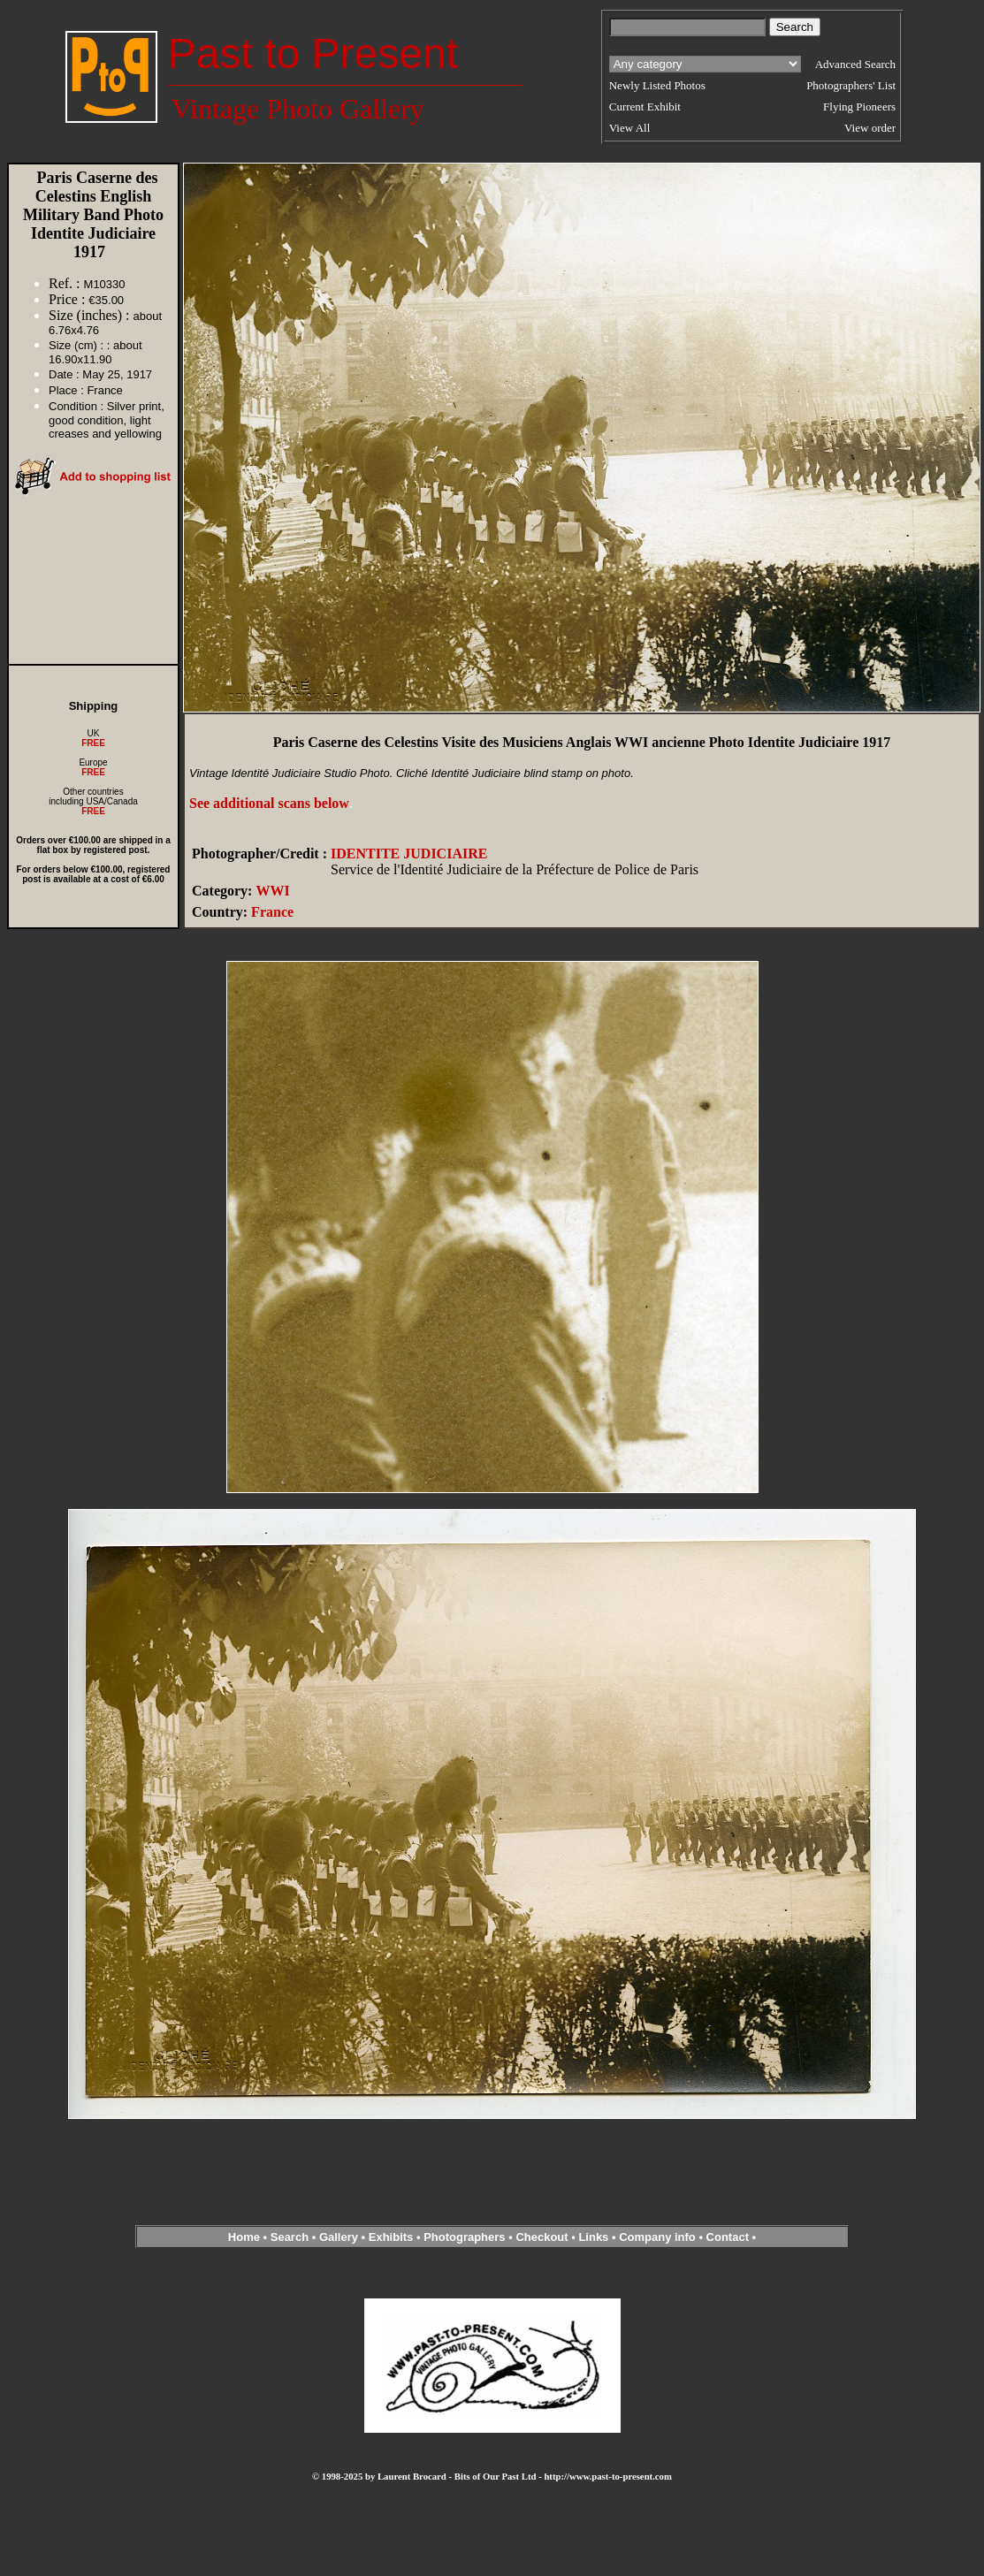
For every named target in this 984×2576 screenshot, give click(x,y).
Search (290, 2237)
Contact (727, 2237)
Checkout (541, 2237)
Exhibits (391, 2237)
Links (593, 2237)
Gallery (338, 2237)
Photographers (464, 2237)
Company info (658, 2237)
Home (244, 2237)
